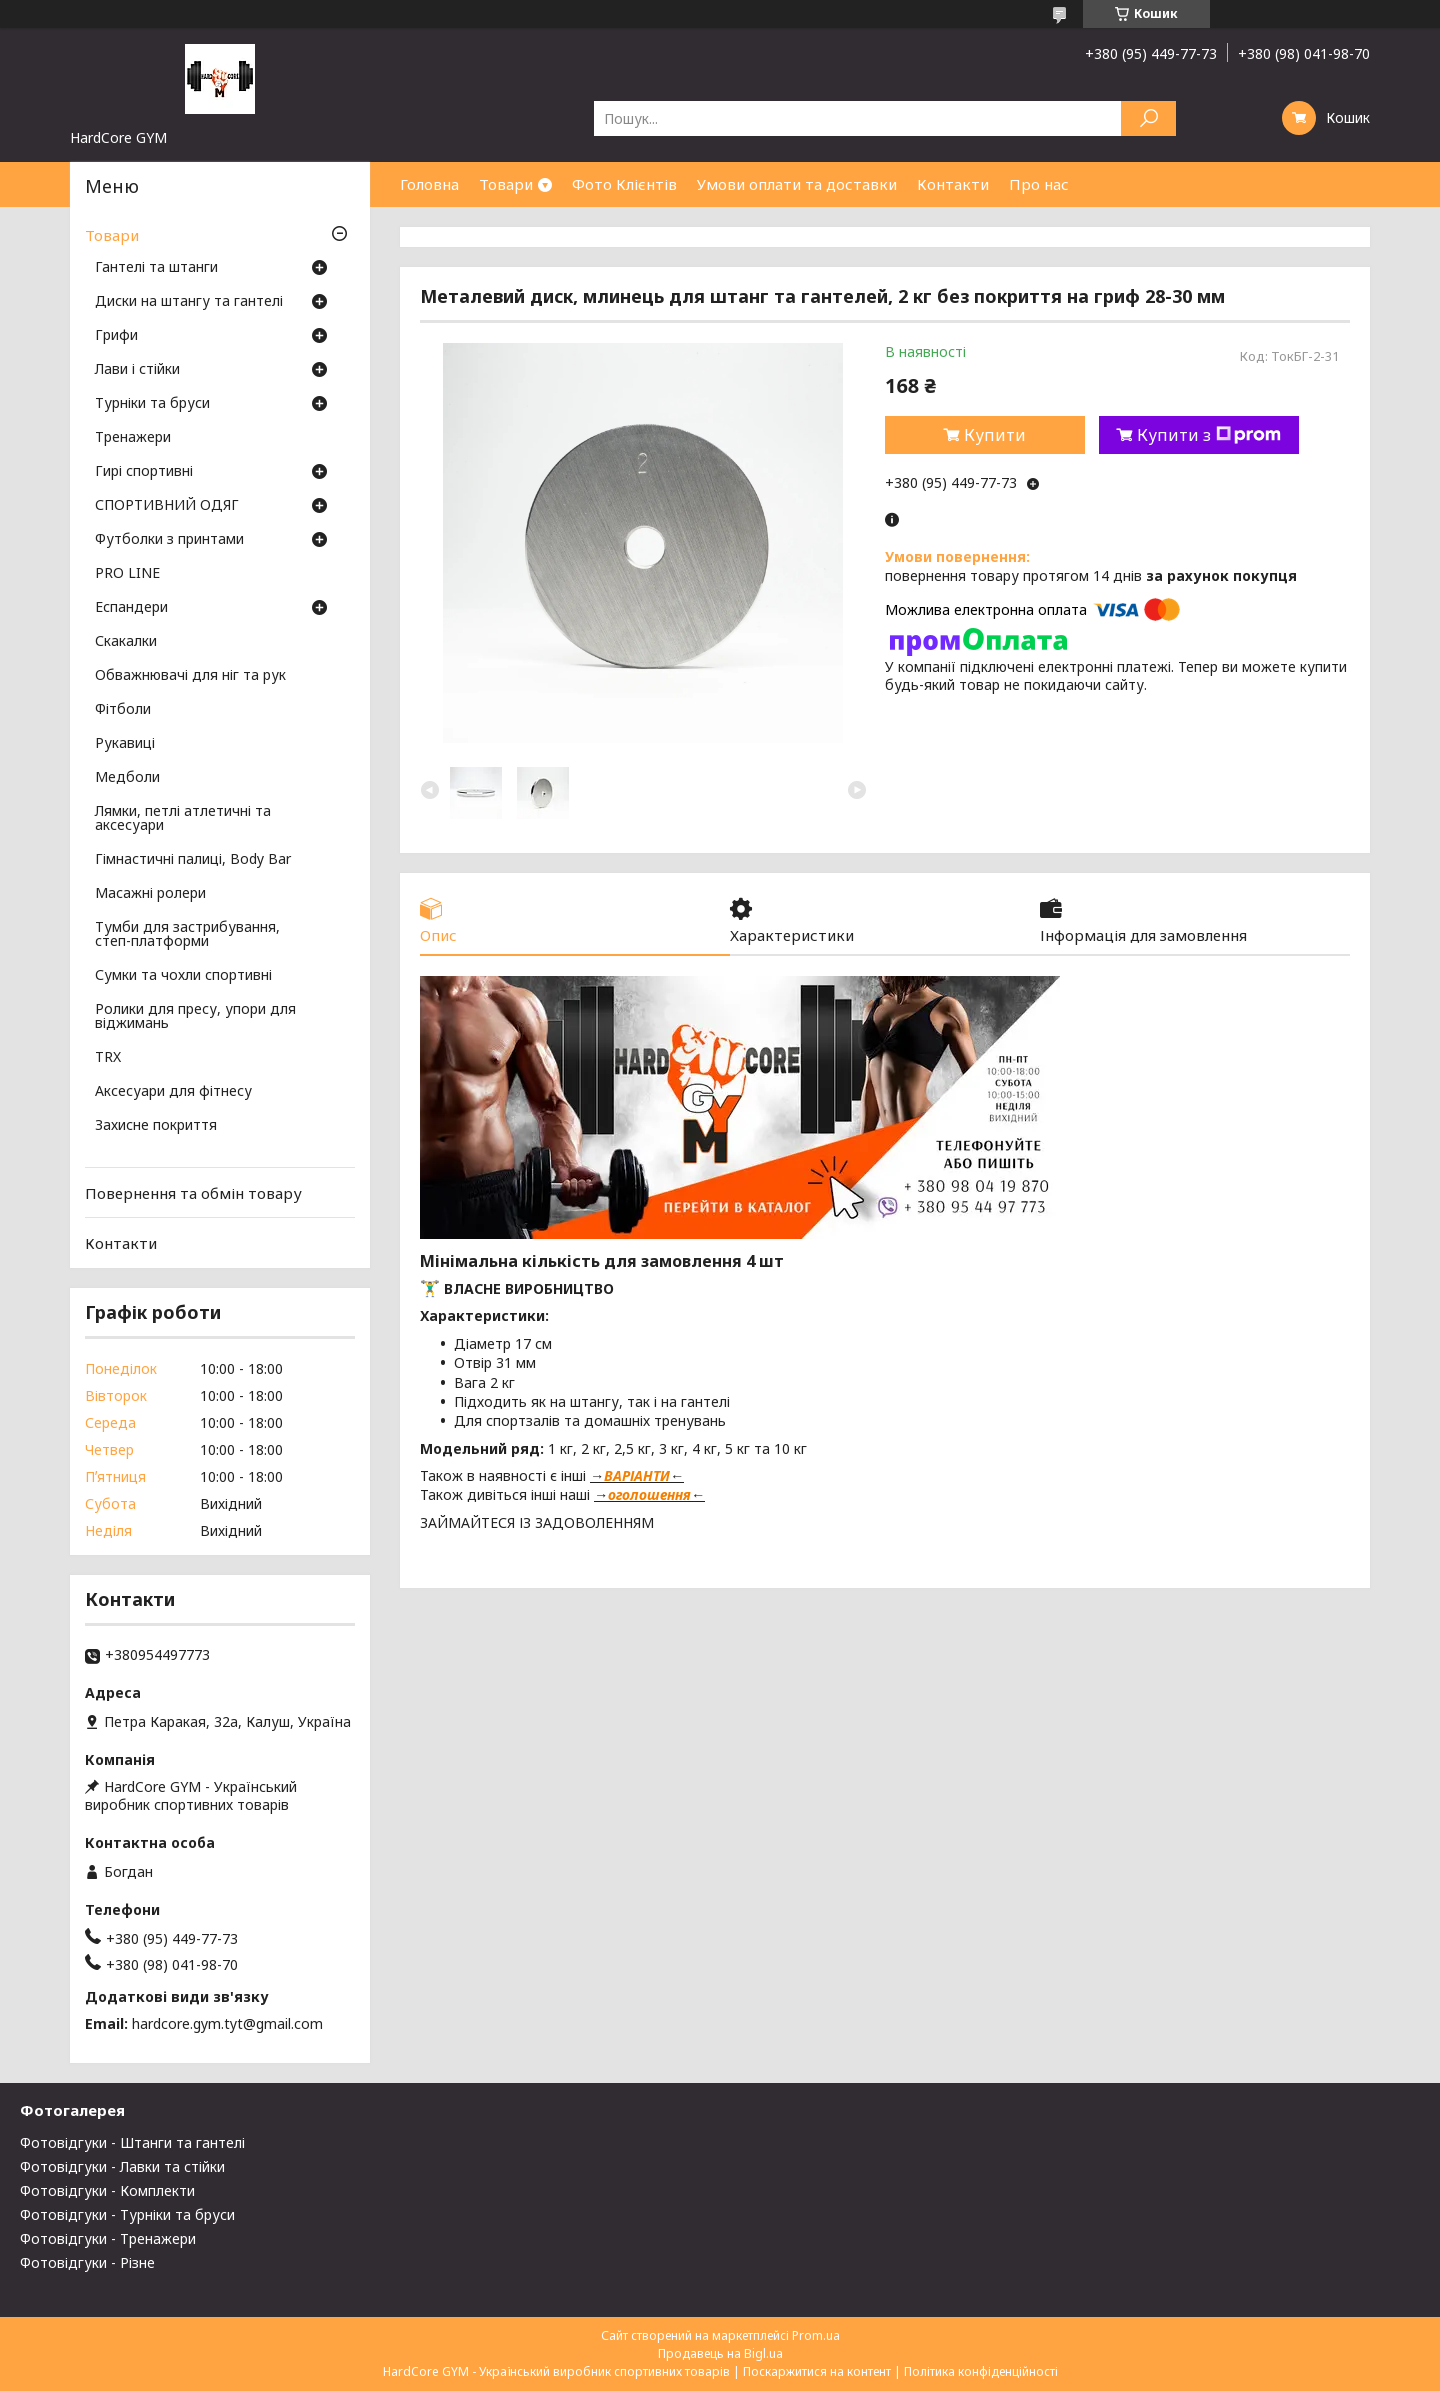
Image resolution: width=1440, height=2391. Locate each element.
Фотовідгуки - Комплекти (107, 2190)
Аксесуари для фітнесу (173, 1092)
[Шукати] (1148, 118)
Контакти (953, 184)
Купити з (1209, 435)
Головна (429, 184)
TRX (108, 1058)
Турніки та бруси (152, 404)
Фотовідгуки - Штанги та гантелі (132, 2142)
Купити (995, 435)
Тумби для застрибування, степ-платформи (187, 935)
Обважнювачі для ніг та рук (190, 676)
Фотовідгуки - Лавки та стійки (122, 2166)
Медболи (127, 778)
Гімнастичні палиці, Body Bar (193, 860)
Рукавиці (125, 744)
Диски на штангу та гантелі (189, 302)
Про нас (1039, 184)
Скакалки (126, 642)
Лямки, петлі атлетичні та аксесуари (183, 819)
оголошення (649, 1494)
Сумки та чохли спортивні (183, 976)
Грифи (116, 336)
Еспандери (131, 608)
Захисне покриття (156, 1126)
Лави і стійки (137, 370)
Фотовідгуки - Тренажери (108, 2238)
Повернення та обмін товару (193, 1193)
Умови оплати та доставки (797, 184)
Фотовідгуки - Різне (87, 2262)
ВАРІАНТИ (637, 1475)
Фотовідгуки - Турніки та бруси (127, 2214)
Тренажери (133, 438)
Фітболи (123, 710)
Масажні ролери (150, 894)
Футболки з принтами (169, 540)
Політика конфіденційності (981, 2371)
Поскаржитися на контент (817, 2371)
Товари (506, 184)
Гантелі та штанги (156, 268)
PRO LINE (127, 574)
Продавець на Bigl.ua (720, 2353)
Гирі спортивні (144, 472)
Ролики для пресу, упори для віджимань (195, 1017)
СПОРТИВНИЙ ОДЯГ (167, 506)
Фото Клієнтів (624, 184)
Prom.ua (816, 2335)
